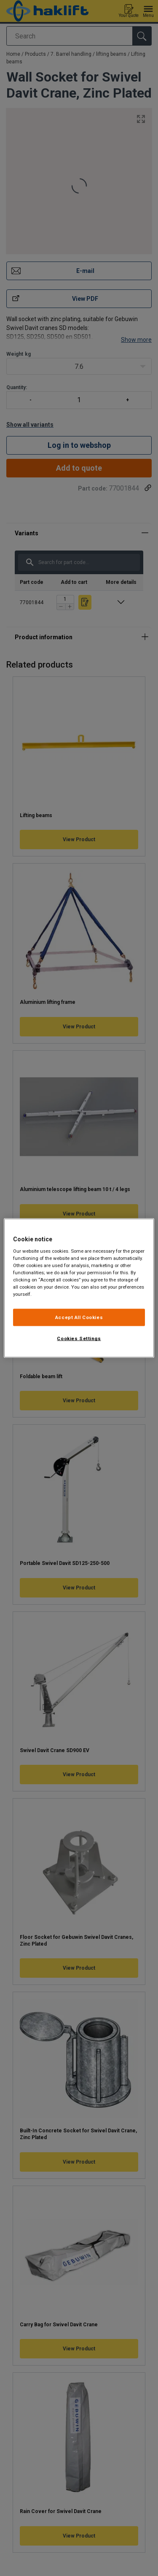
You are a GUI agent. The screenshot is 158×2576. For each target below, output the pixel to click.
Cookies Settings (79, 1338)
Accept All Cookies (79, 1317)
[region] (79, 1288)
